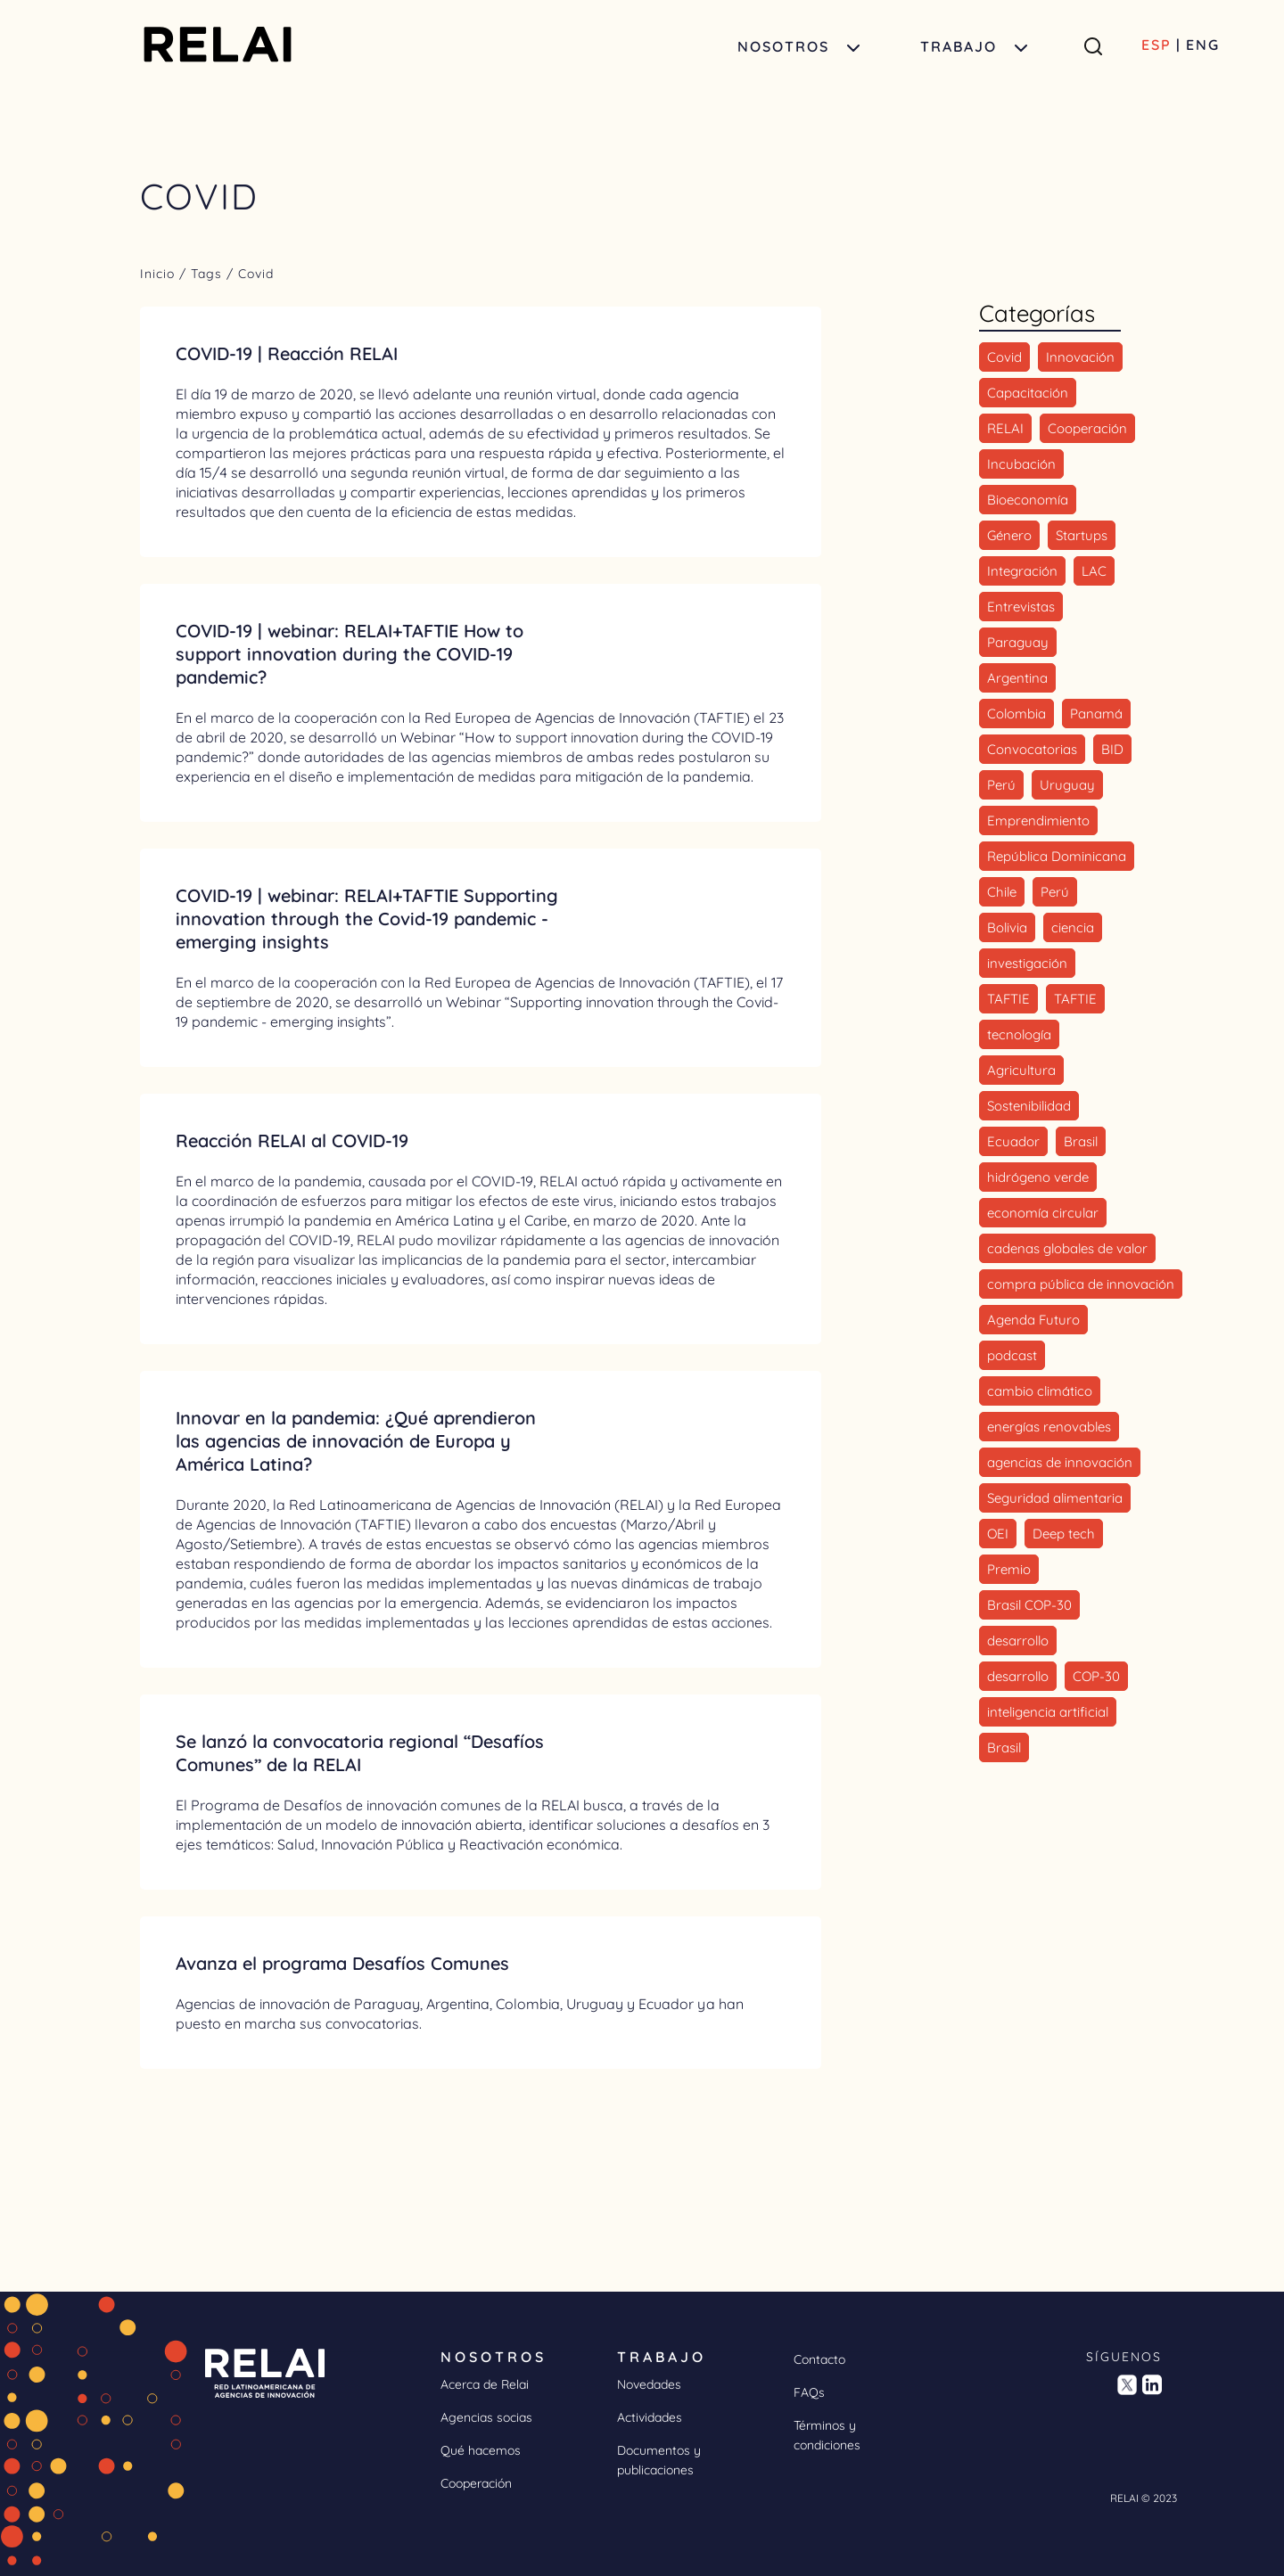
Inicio (159, 274)
